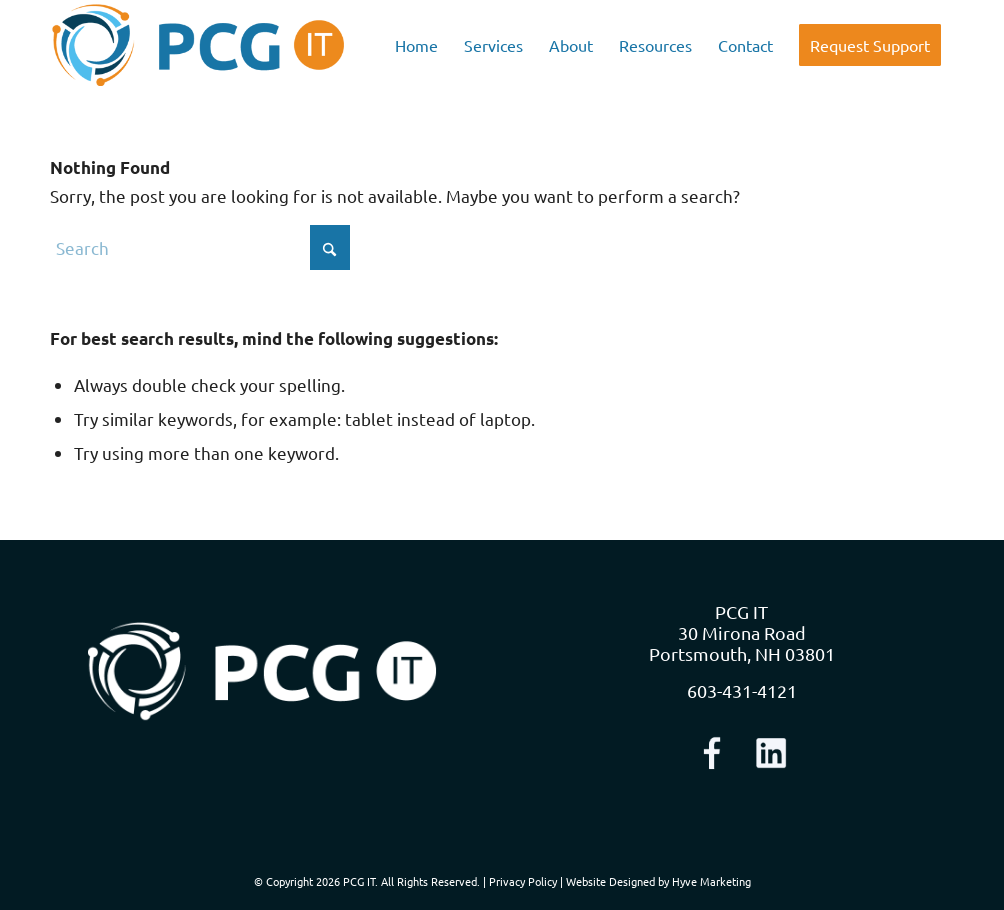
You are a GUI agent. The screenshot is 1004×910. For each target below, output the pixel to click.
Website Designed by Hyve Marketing (658, 881)
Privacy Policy (523, 881)
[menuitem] (416, 45)
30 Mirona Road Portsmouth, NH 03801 (742, 643)
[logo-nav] (198, 45)
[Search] (200, 247)
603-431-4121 (742, 690)
